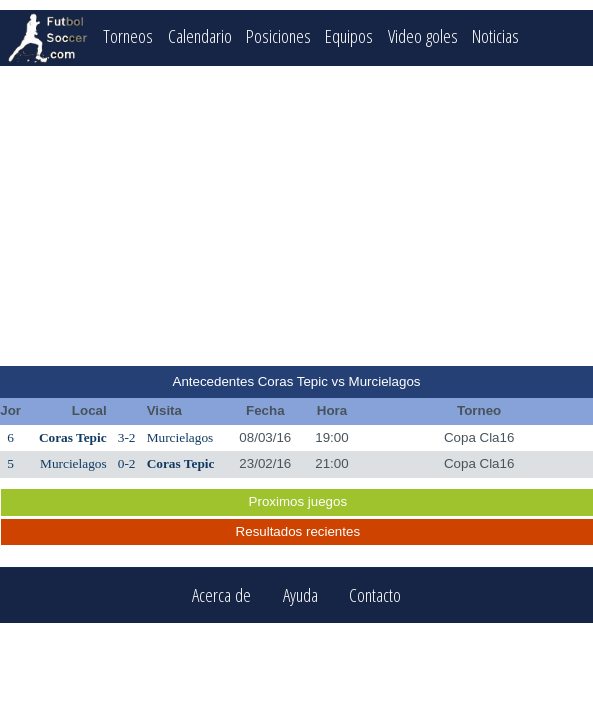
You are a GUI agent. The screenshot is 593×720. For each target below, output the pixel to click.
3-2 (127, 437)
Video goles (423, 35)
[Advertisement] (297, 216)
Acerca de (221, 595)
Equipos (349, 35)
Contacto (375, 595)
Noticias (495, 35)
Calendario (200, 35)
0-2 (127, 463)
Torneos (128, 35)
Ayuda (300, 595)
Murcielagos (180, 437)
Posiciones (278, 35)
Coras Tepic (73, 437)
